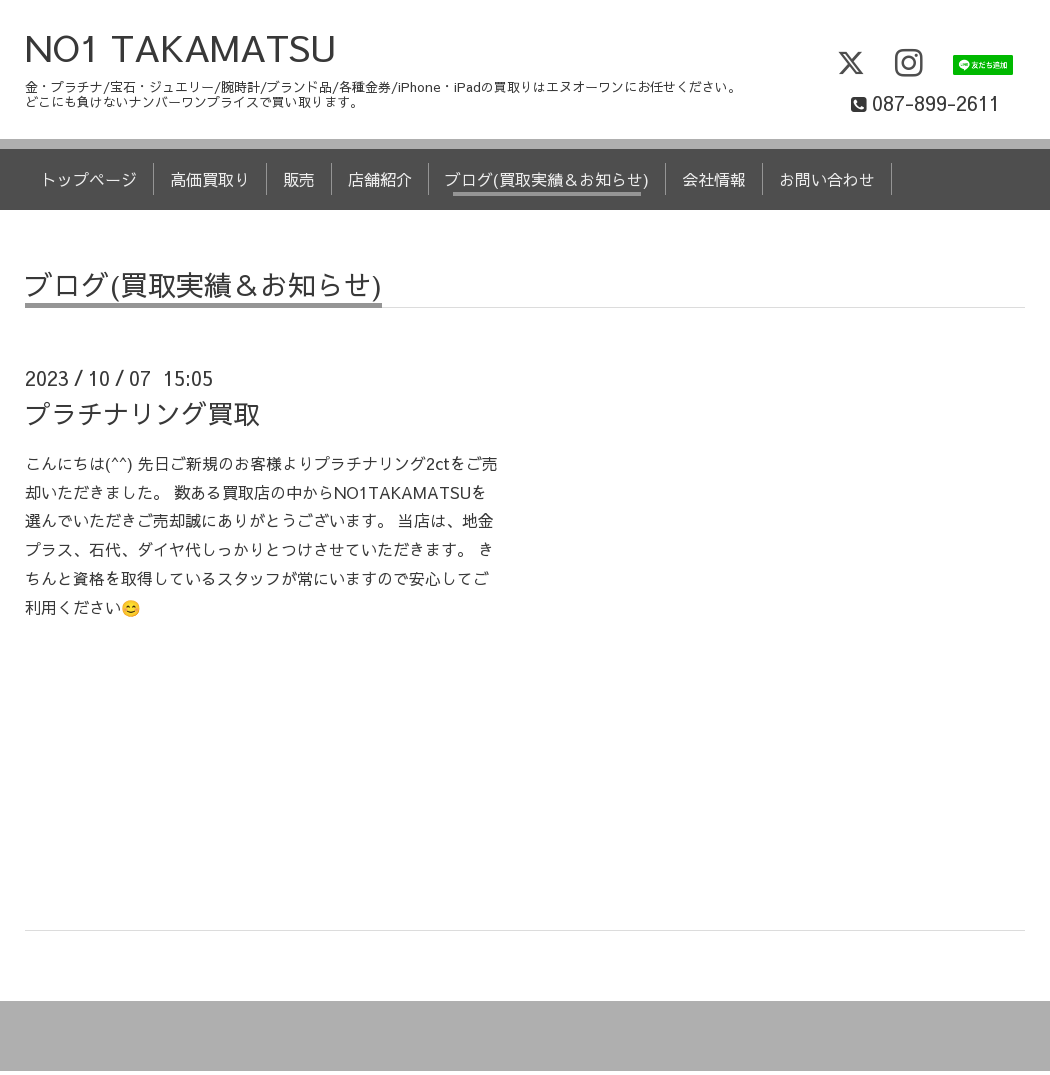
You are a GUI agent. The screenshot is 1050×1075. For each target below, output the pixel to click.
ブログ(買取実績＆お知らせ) (547, 183)
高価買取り (210, 183)
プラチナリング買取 (142, 416)
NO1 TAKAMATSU (181, 51)
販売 (299, 183)
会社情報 (714, 183)
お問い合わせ (827, 183)
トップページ (89, 183)
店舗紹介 (380, 183)
